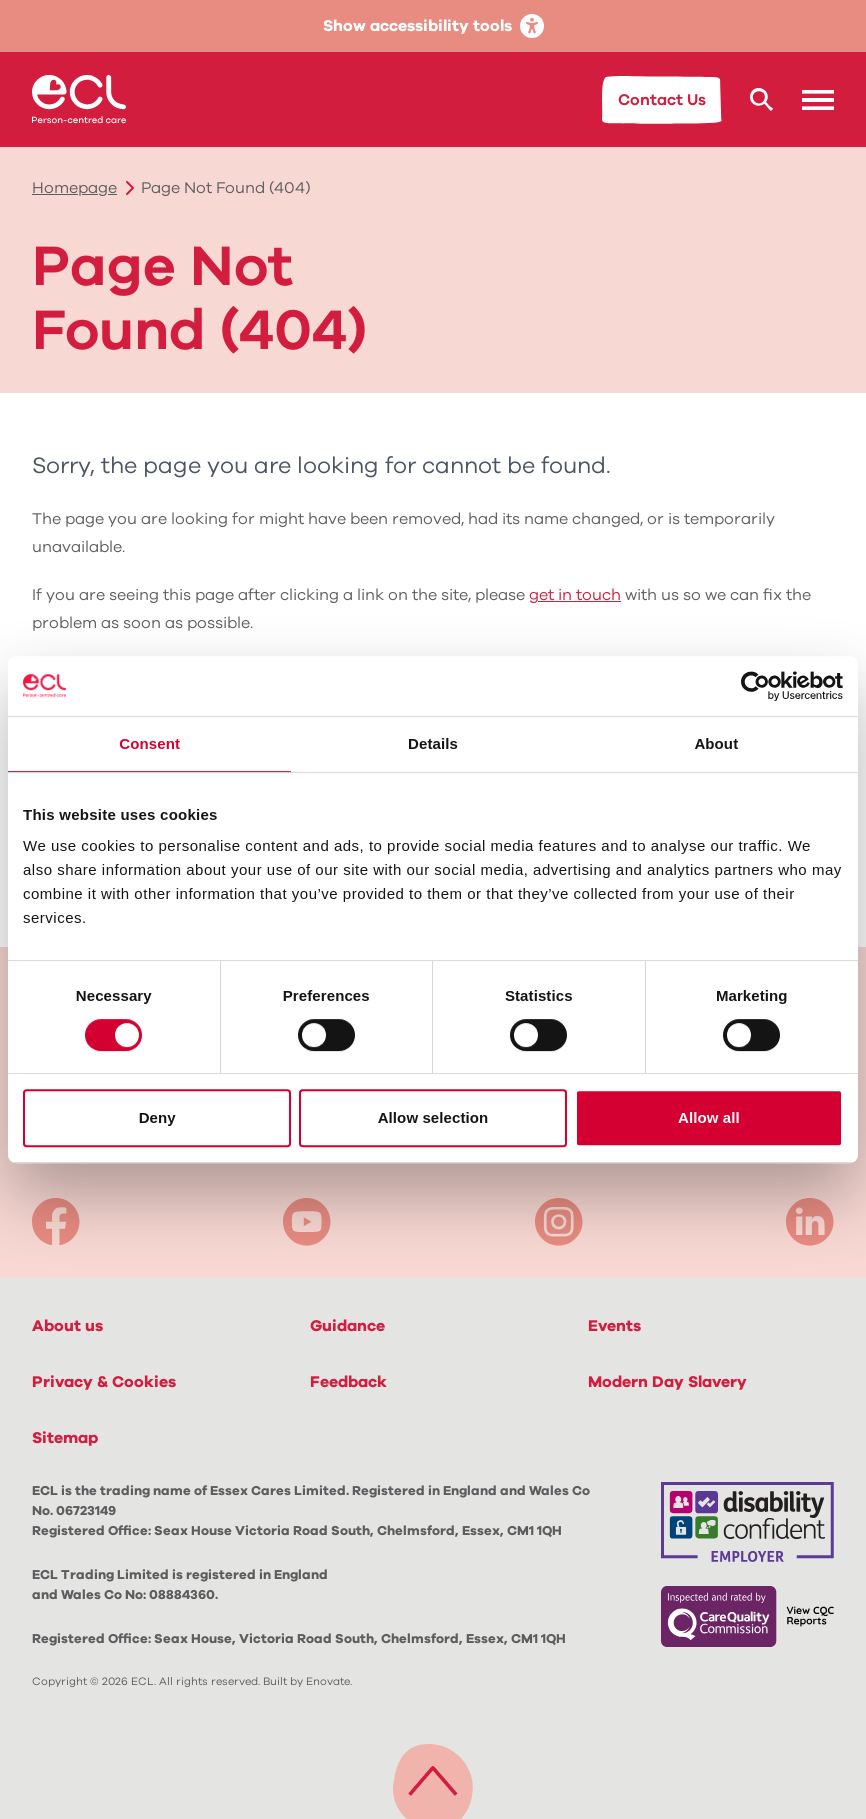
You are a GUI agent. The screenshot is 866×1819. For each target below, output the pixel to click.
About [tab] (716, 743)
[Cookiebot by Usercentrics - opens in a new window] (755, 686)
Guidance (347, 1326)
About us (67, 1326)
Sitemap (65, 1438)
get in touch (575, 595)
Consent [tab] (149, 743)
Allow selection (433, 1117)
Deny (157, 1117)
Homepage (74, 188)
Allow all (709, 1117)
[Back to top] (433, 1776)
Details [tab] (433, 743)
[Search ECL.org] (762, 99)
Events (614, 1326)
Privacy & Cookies (104, 1382)
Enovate (328, 1681)
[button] (818, 100)
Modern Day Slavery (667, 1382)
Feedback (348, 1382)
